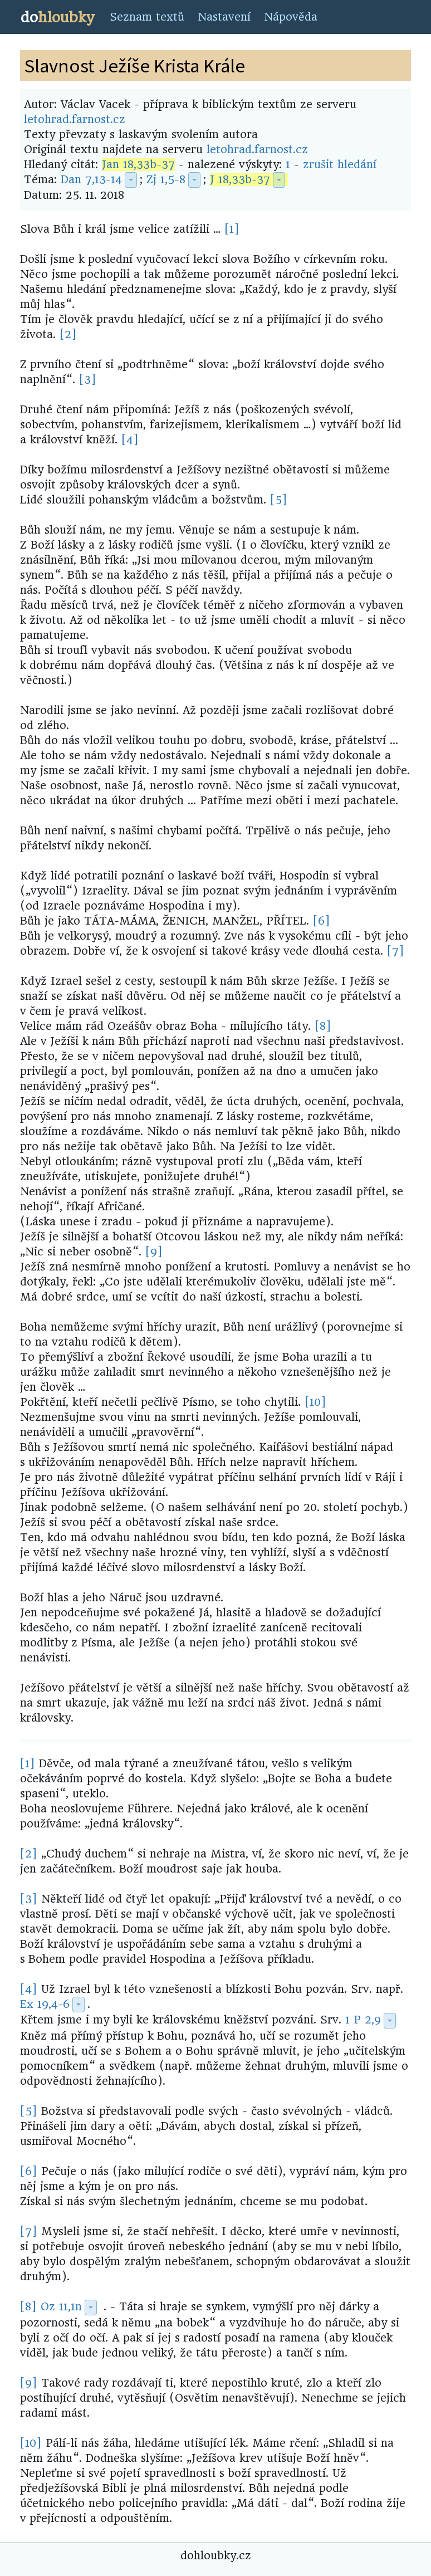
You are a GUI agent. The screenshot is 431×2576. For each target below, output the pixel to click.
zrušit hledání (339, 164)
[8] (323, 1026)
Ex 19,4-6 (45, 2004)
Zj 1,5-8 (165, 179)
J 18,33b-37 (240, 179)
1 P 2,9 (363, 2019)
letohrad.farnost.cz (74, 119)
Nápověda (290, 17)
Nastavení (224, 17)
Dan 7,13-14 (91, 179)
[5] (278, 499)
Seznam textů (147, 17)
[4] (130, 439)
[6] (321, 921)
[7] (395, 951)
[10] (315, 1402)
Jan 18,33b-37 (138, 164)
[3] (87, 379)
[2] (68, 334)
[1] (231, 229)
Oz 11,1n (61, 2306)
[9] (154, 1251)
